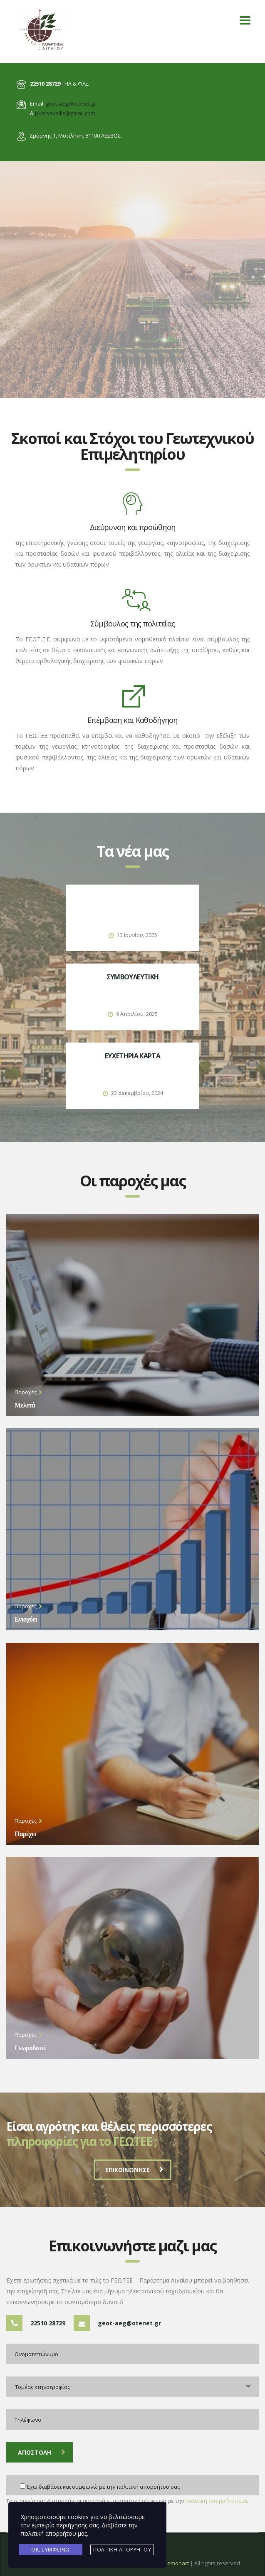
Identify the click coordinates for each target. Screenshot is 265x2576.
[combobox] (132, 2386)
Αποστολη (41, 2452)
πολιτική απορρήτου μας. (217, 2501)
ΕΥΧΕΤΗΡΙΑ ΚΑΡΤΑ (132, 1055)
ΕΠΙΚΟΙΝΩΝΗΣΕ (134, 2170)
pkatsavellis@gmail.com (65, 113)
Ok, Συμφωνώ (50, 2549)
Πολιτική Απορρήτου (122, 2549)
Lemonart (177, 2563)
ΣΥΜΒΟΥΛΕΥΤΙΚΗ (132, 976)
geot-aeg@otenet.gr (71, 103)
